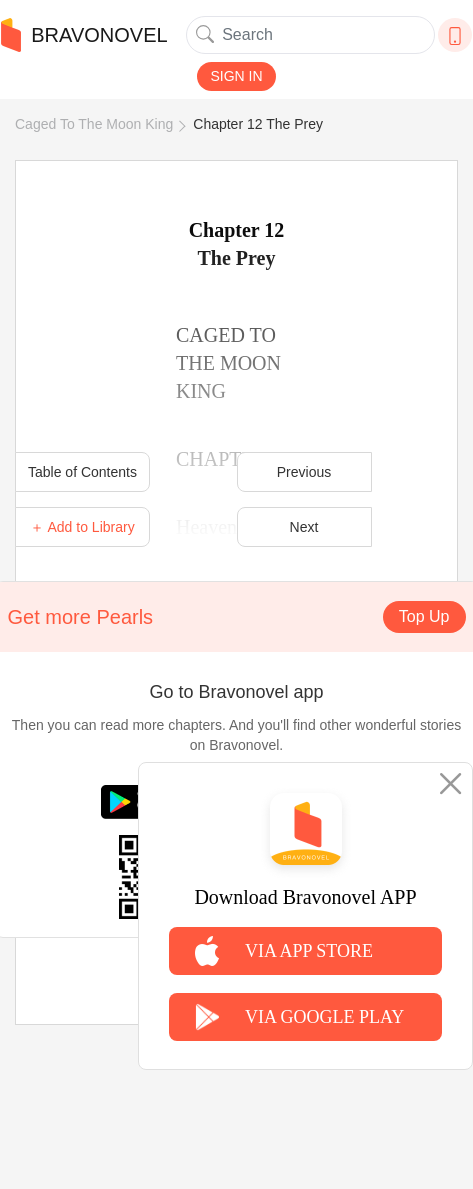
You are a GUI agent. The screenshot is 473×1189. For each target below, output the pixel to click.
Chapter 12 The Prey (258, 124)
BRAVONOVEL (84, 35)
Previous (304, 472)
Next (304, 527)
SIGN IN (236, 76)
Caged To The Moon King (94, 124)
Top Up (424, 616)
